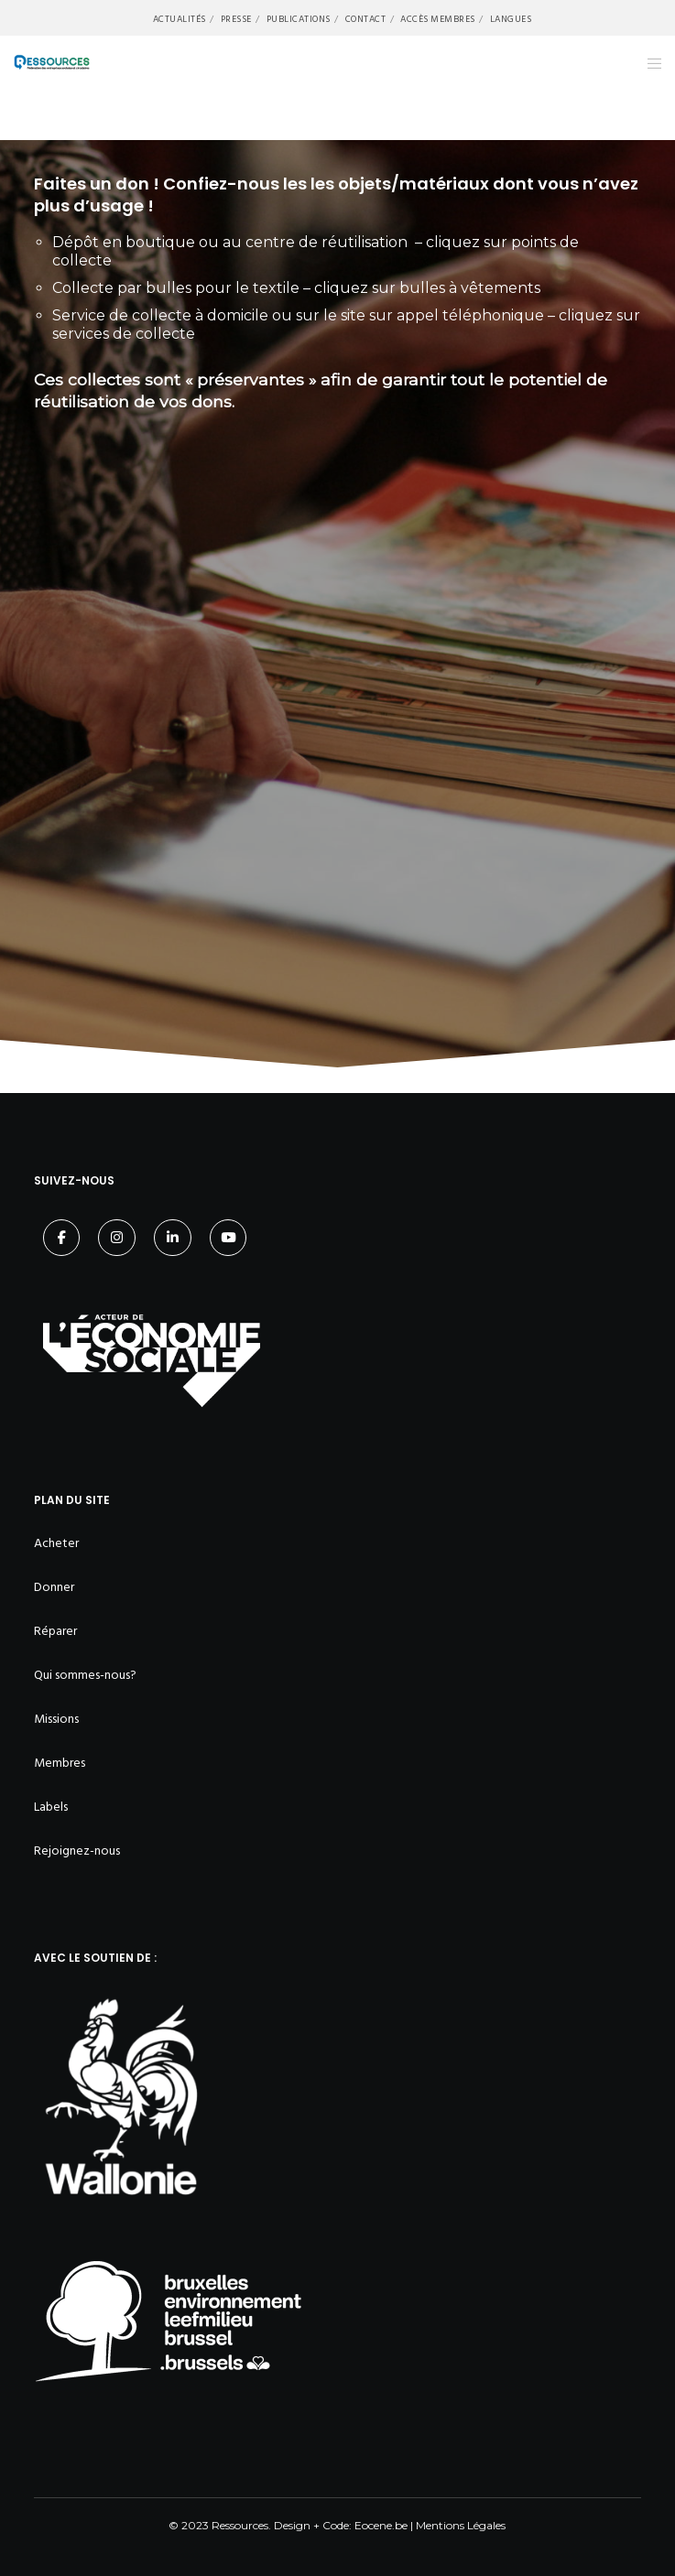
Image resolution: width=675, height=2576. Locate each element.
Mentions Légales (461, 2525)
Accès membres (437, 19)
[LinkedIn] (172, 1238)
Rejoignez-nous (77, 1850)
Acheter (56, 1542)
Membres (59, 1762)
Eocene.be (381, 2525)
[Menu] (649, 63)
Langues (511, 19)
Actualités (179, 19)
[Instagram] (117, 1238)
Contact (365, 19)
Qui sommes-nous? (85, 1674)
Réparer (55, 1630)
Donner (54, 1586)
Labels (51, 1806)
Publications (299, 19)
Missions (56, 1718)
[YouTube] (228, 1238)
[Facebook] (62, 1238)
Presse (236, 19)
